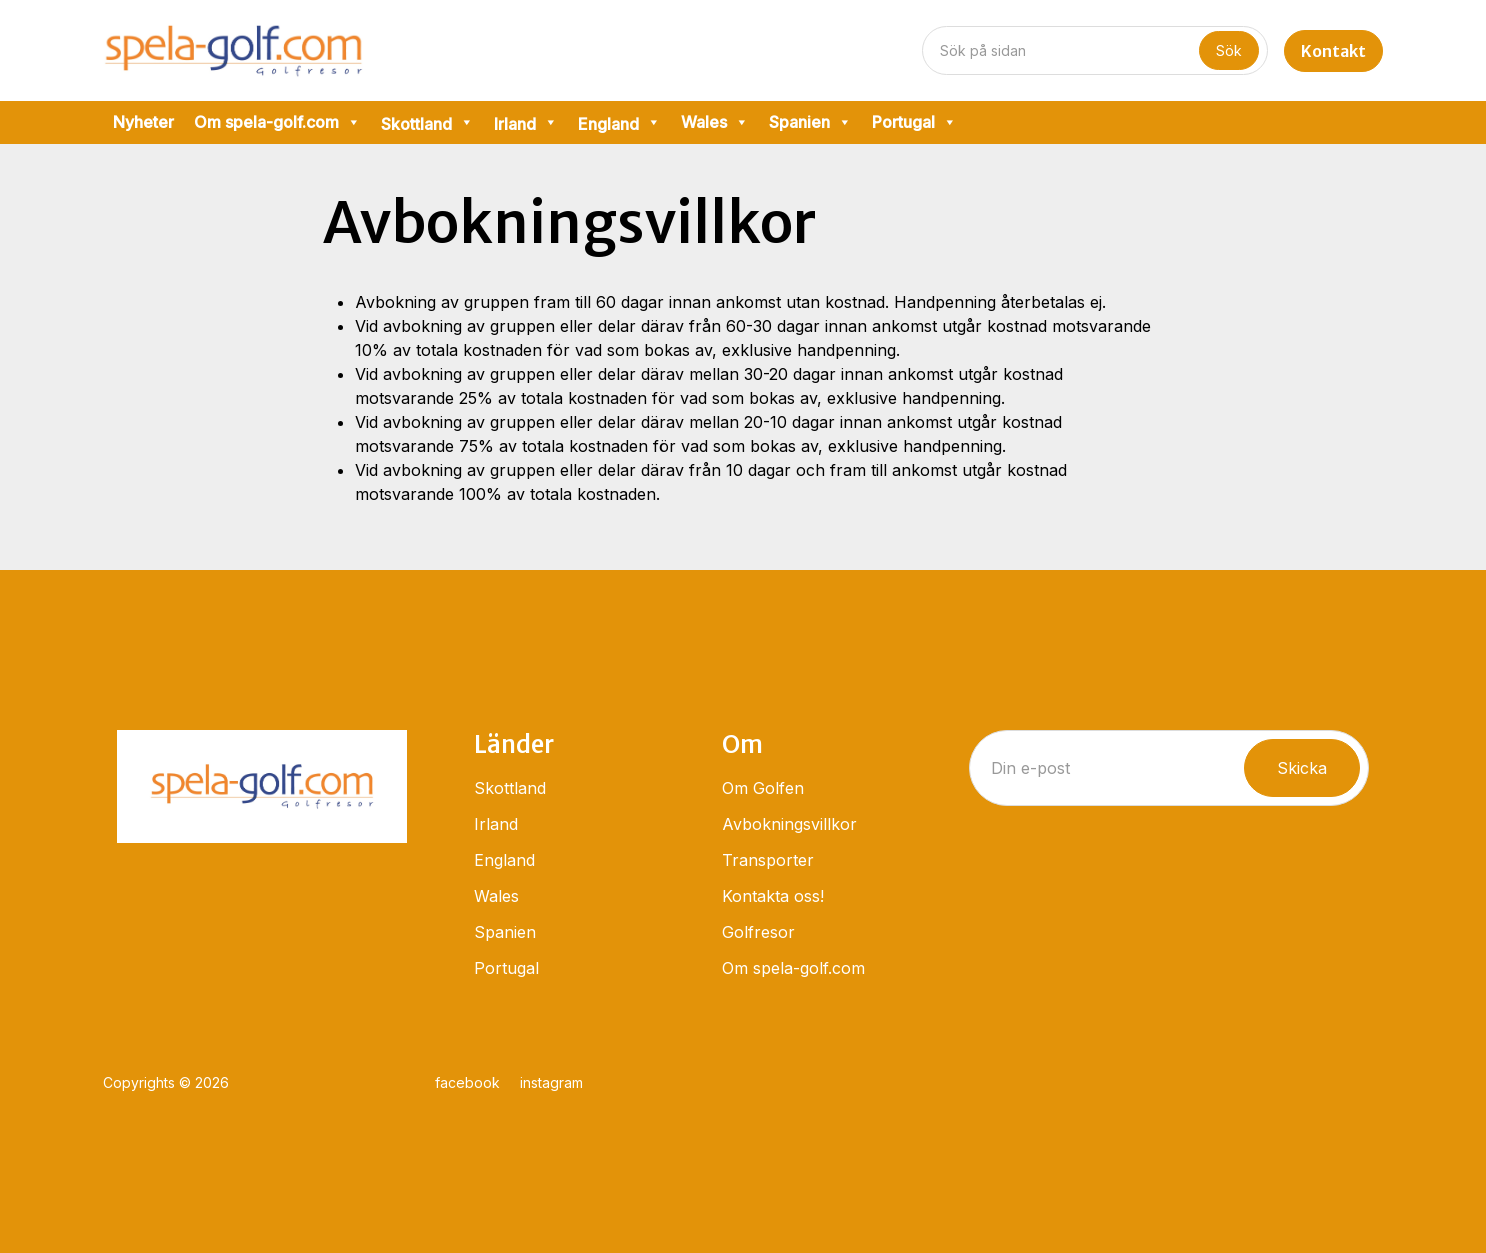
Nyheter (143, 122)
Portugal (914, 122)
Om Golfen (763, 788)
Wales (715, 122)
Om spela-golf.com (277, 122)
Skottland (510, 788)
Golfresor (758, 932)
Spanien (810, 122)
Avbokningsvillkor (789, 824)
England (504, 860)
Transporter (768, 860)
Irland (496, 824)
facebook (467, 1082)
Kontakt (1333, 51)
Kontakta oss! (773, 896)
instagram (551, 1082)
